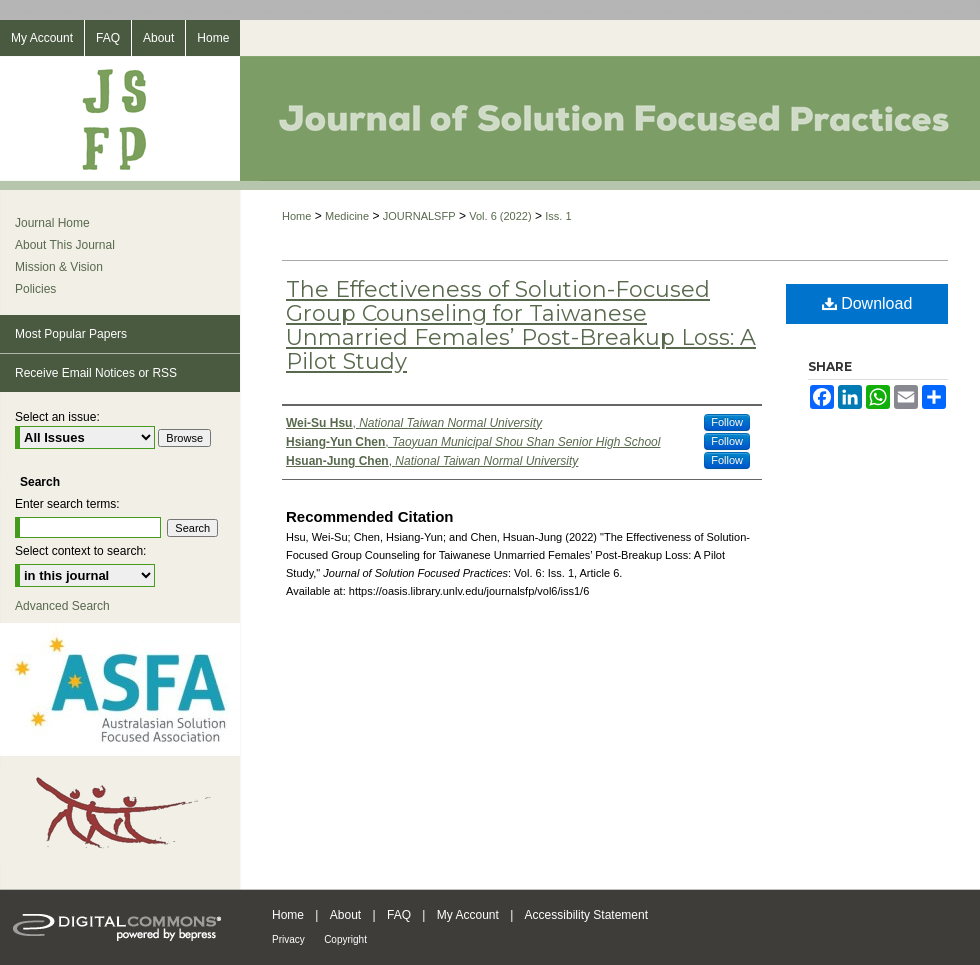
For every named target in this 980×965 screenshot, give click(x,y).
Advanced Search (62, 606)
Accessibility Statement (586, 915)
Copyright (345, 939)
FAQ (399, 915)
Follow (727, 422)
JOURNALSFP (419, 216)
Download (867, 303)
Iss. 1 (558, 216)
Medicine (347, 216)
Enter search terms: (67, 504)
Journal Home (52, 223)
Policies (35, 289)
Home (296, 216)
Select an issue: (57, 417)
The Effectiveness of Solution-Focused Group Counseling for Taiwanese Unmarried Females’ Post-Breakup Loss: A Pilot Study (521, 325)
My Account (468, 915)
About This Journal (65, 245)
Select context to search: (80, 551)
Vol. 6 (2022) (500, 216)
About (345, 915)
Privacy (288, 939)
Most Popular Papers (71, 334)
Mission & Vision (59, 267)
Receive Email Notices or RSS (96, 373)
